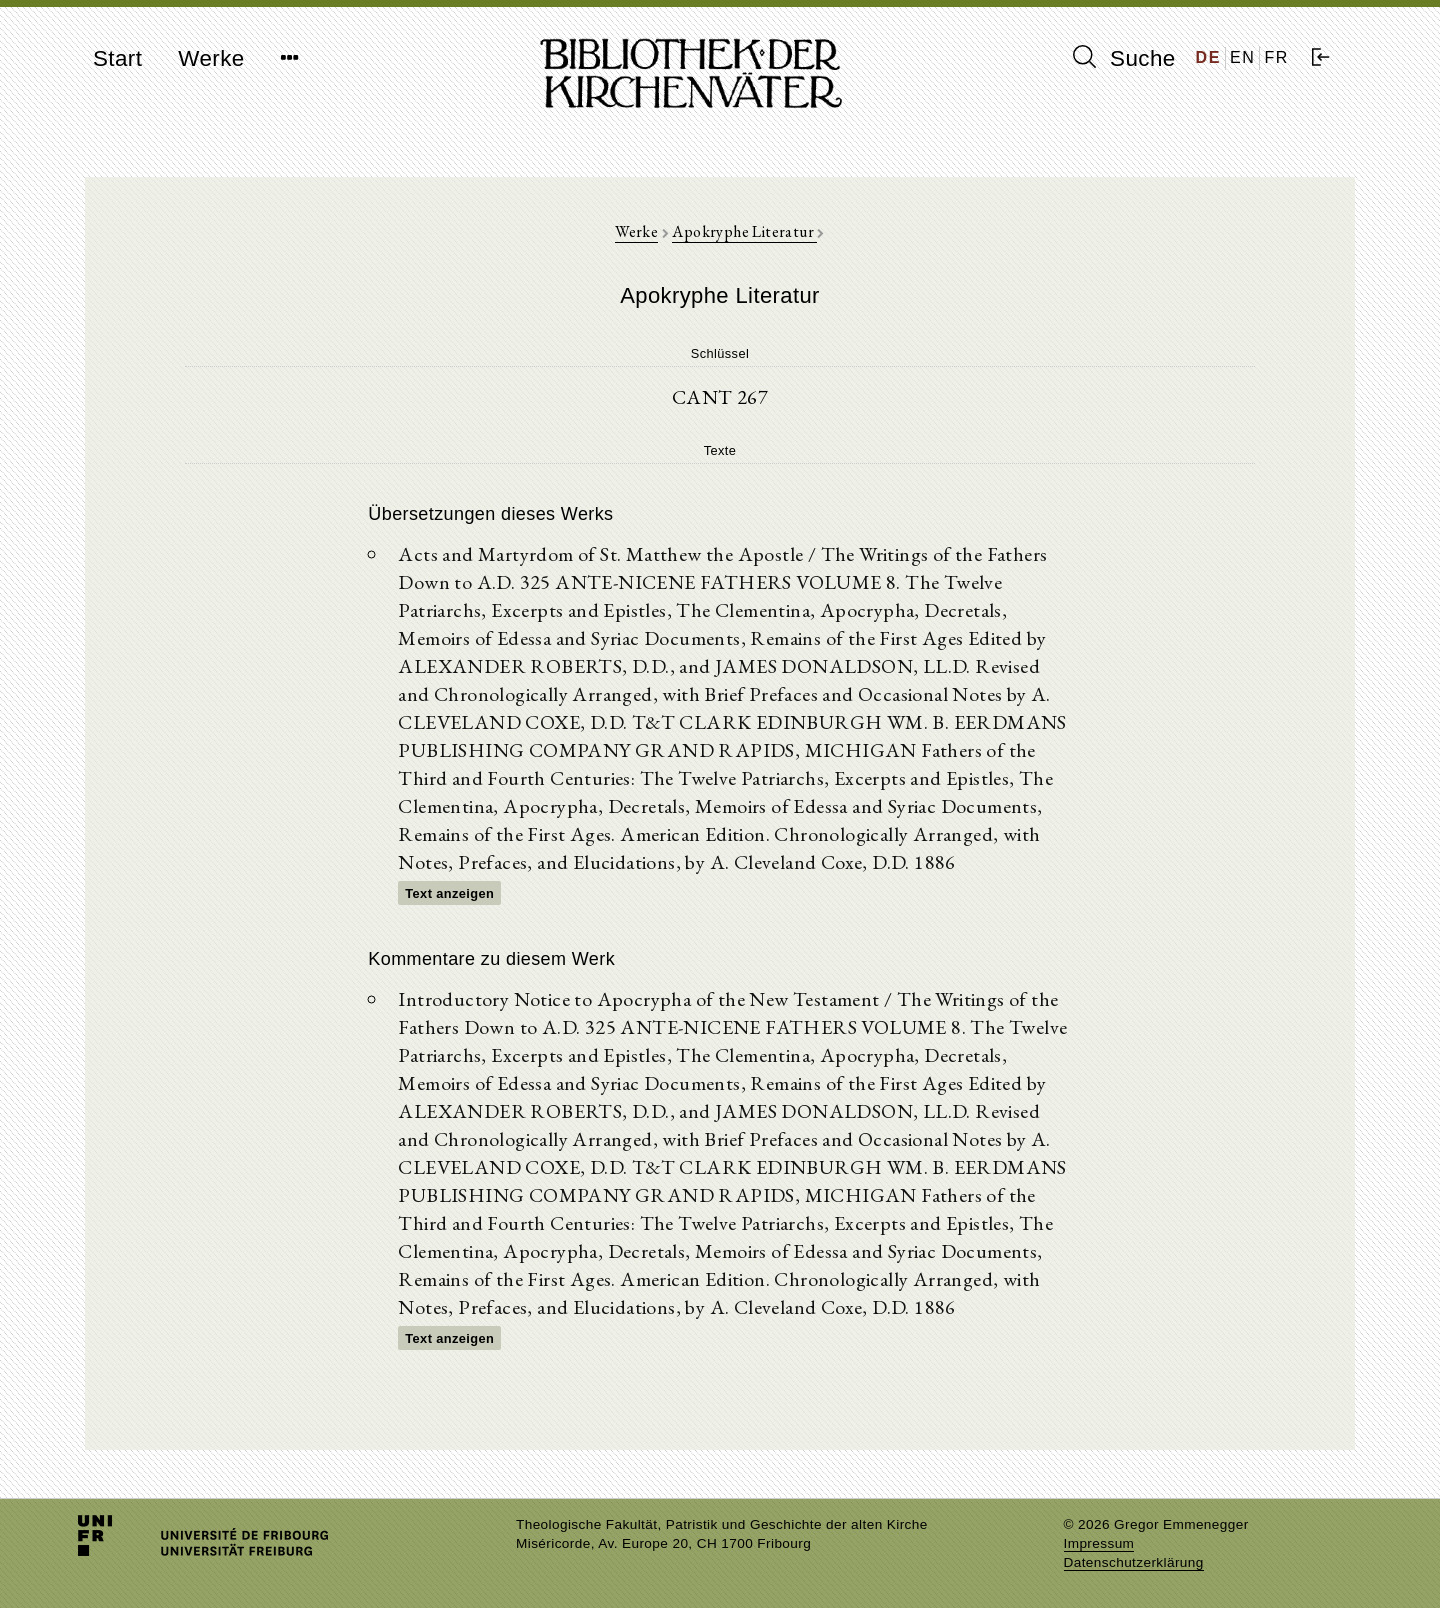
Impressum (1099, 1543)
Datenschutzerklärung (1134, 1562)
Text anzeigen (449, 893)
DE (1208, 57)
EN (1242, 57)
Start (117, 58)
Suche (1124, 58)
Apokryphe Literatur (744, 231)
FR (1276, 57)
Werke (211, 58)
